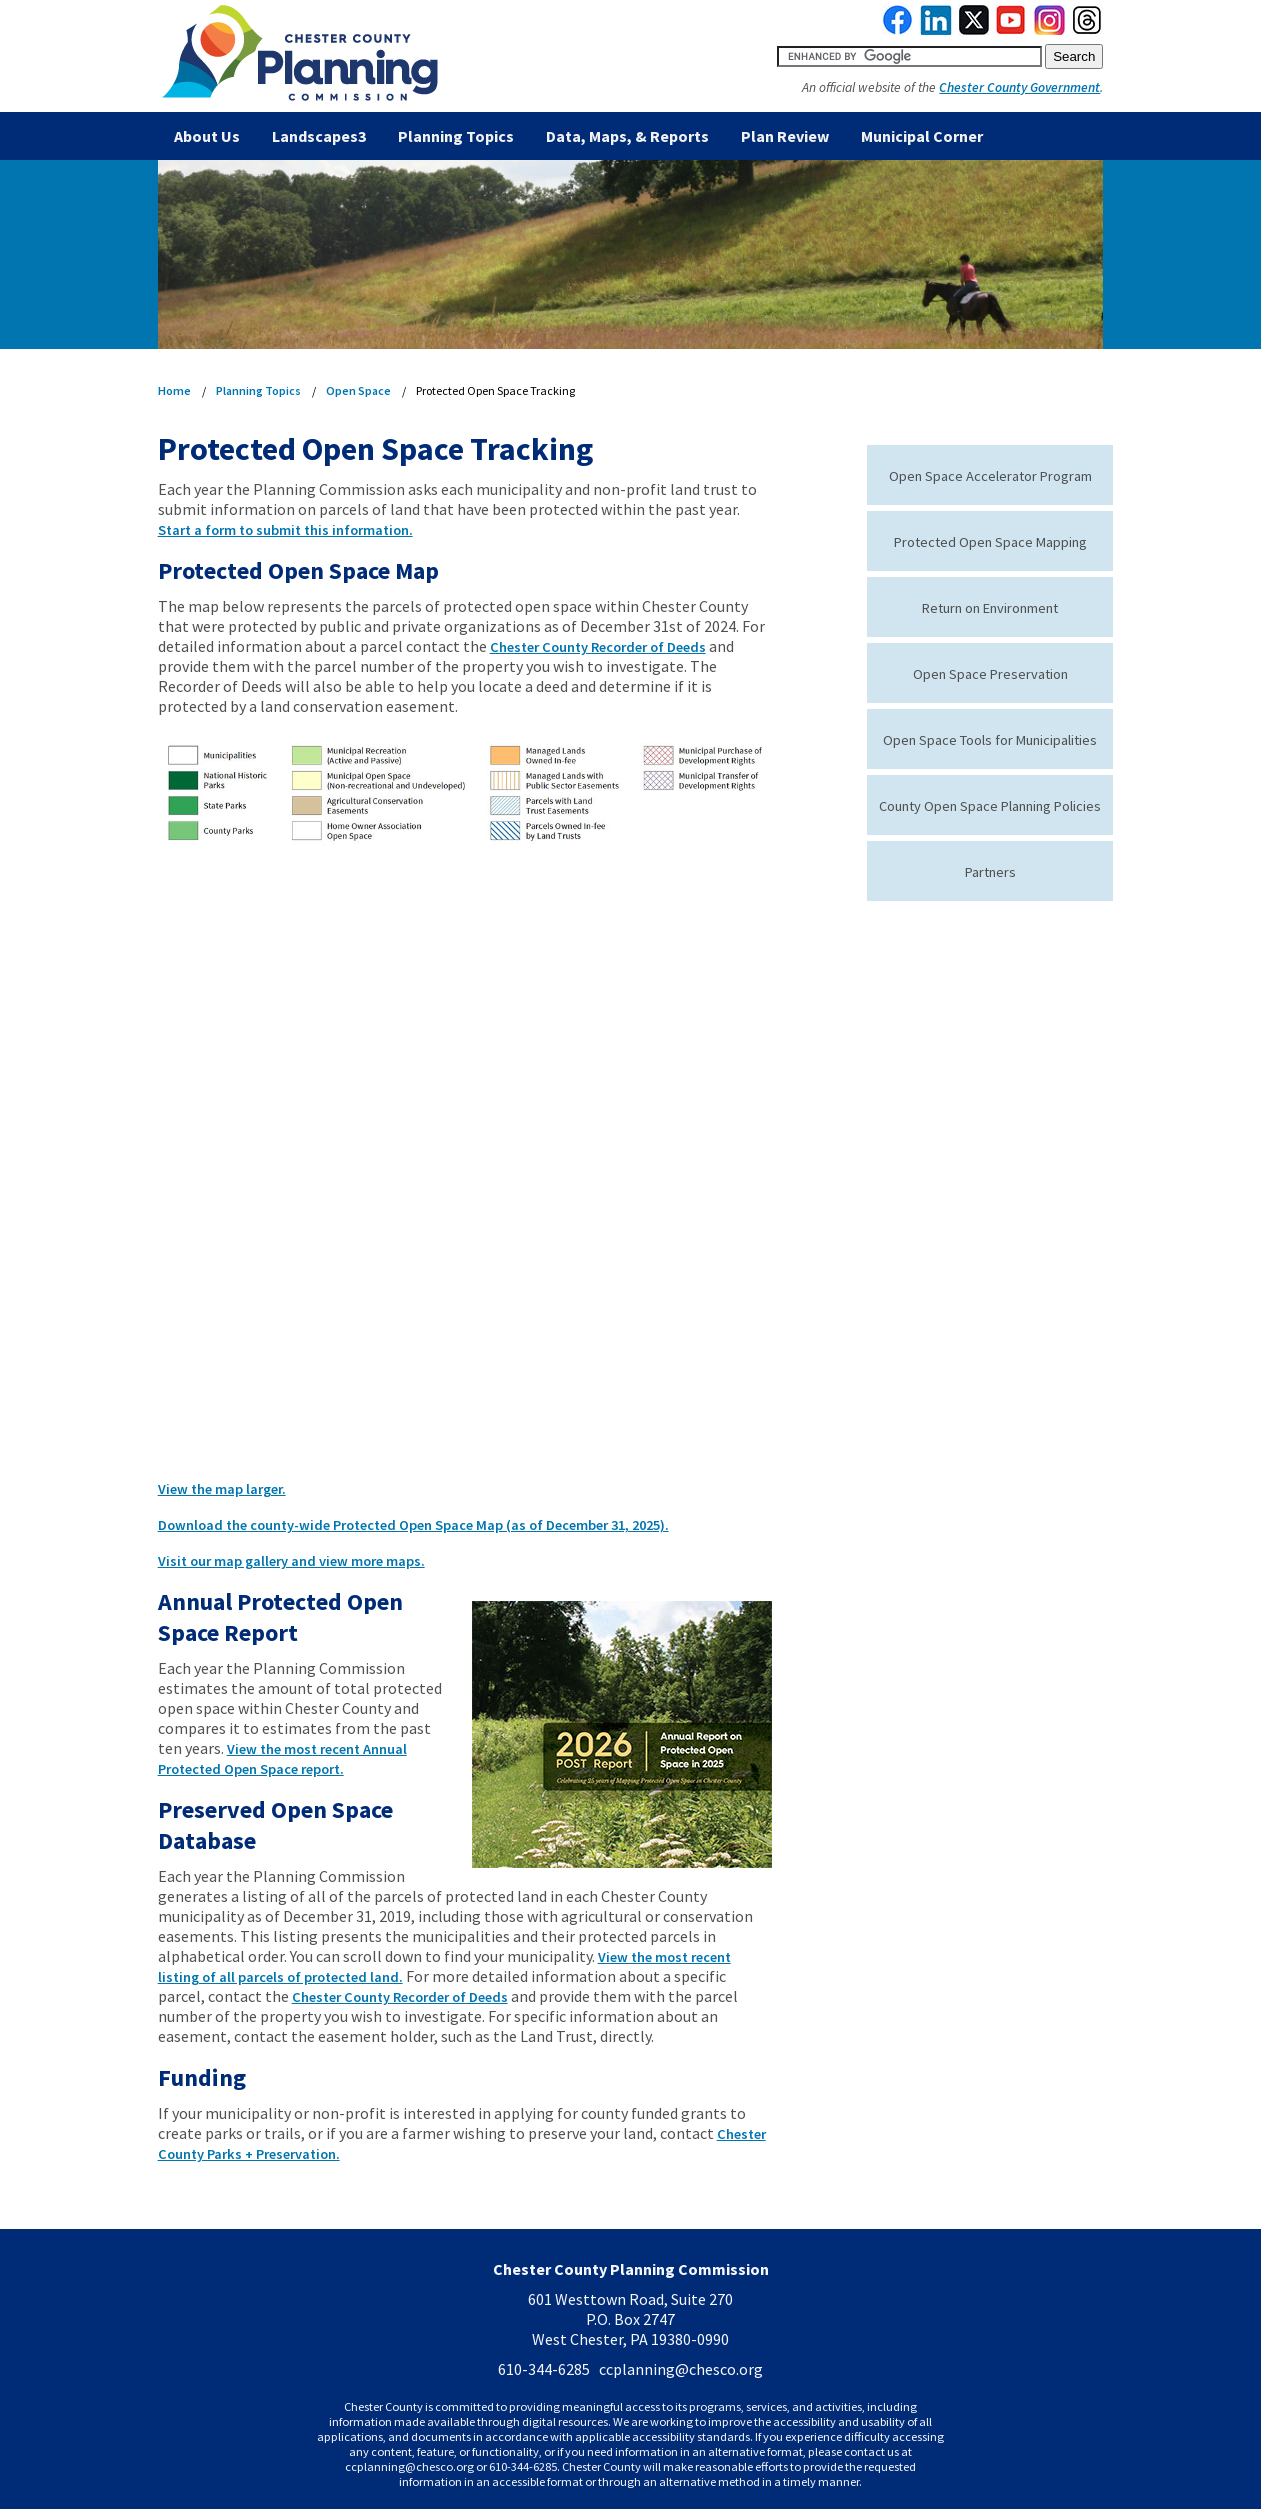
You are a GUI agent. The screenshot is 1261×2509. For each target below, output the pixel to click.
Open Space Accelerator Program (990, 476)
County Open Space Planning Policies (990, 806)
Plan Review (785, 136)
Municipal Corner (922, 136)
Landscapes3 (319, 136)
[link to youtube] (1011, 30)
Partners (990, 872)
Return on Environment (990, 608)
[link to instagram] (1050, 30)
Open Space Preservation (990, 674)
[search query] (909, 56)
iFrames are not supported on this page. (465, 1174)
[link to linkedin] (936, 30)
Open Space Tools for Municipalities (990, 740)
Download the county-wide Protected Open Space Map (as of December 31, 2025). (413, 1525)
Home (174, 390)
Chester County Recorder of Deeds (598, 647)
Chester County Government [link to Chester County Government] (1019, 87)
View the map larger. (222, 1489)
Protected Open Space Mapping (990, 542)
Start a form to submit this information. (285, 530)
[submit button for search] (1074, 56)
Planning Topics (456, 136)
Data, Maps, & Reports (627, 136)
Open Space (358, 390)
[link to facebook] (898, 30)
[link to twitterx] (974, 30)
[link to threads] (1088, 30)
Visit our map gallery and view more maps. (291, 1561)
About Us (207, 136)
